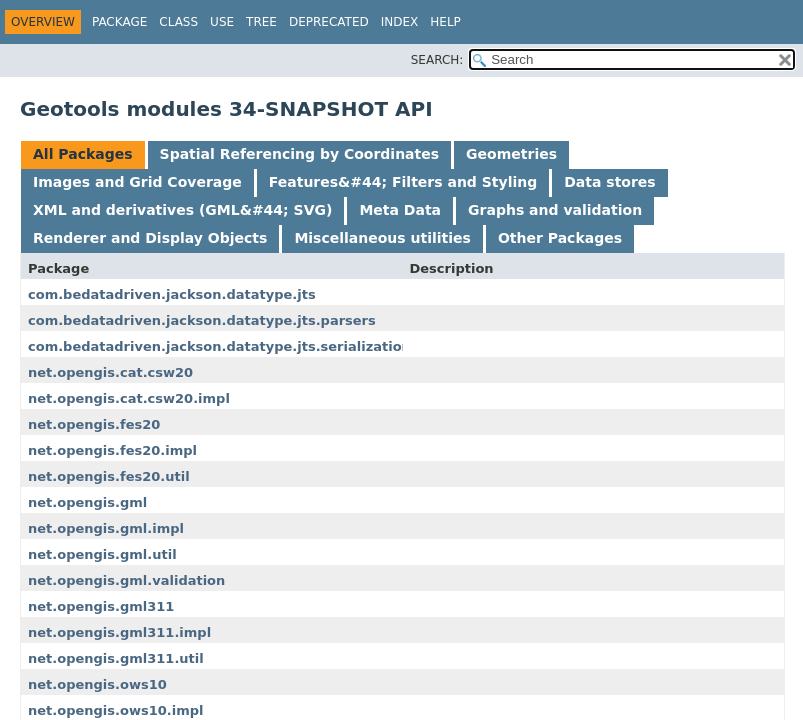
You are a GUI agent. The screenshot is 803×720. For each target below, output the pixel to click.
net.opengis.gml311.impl (119, 632)
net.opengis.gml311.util (116, 658)
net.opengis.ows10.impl (115, 710)
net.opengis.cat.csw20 (110, 372)
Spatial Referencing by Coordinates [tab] (300, 154)
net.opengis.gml (87, 502)
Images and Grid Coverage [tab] (137, 182)
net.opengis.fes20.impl (112, 450)
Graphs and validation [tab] (555, 210)
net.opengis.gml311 (101, 606)
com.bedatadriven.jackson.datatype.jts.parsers (202, 320)
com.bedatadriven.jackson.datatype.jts (172, 294)
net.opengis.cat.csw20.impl (129, 398)
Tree (261, 22)
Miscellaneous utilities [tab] (382, 238)
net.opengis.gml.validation (126, 580)
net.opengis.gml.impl (106, 528)
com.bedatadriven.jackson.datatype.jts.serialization (219, 346)
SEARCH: (437, 60)
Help (445, 22)
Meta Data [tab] (400, 210)
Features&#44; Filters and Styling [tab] (403, 182)
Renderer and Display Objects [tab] (150, 238)
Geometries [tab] (511, 154)
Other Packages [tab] (560, 238)
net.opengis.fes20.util (109, 476)
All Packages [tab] (83, 154)
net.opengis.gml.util (102, 554)
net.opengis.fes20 (94, 424)
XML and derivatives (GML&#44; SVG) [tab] (182, 210)
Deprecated (329, 22)
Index (400, 22)
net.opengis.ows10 (97, 684)
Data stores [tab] (609, 182)
